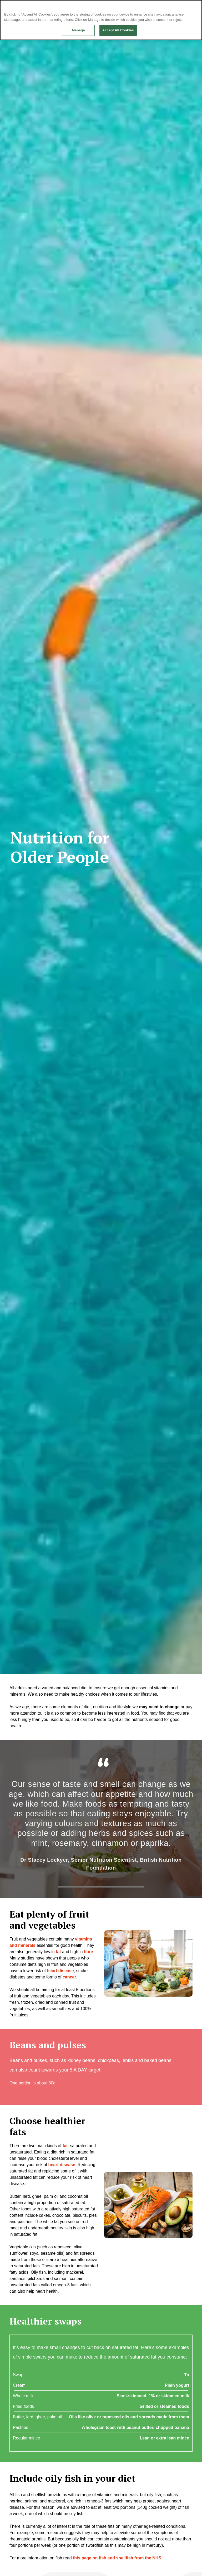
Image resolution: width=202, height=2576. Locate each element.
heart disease (60, 1970)
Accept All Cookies (118, 30)
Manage (78, 30)
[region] (101, 20)
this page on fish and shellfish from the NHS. (117, 2558)
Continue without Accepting (180, 6)
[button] (148, 1963)
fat (65, 2145)
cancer (69, 1977)
